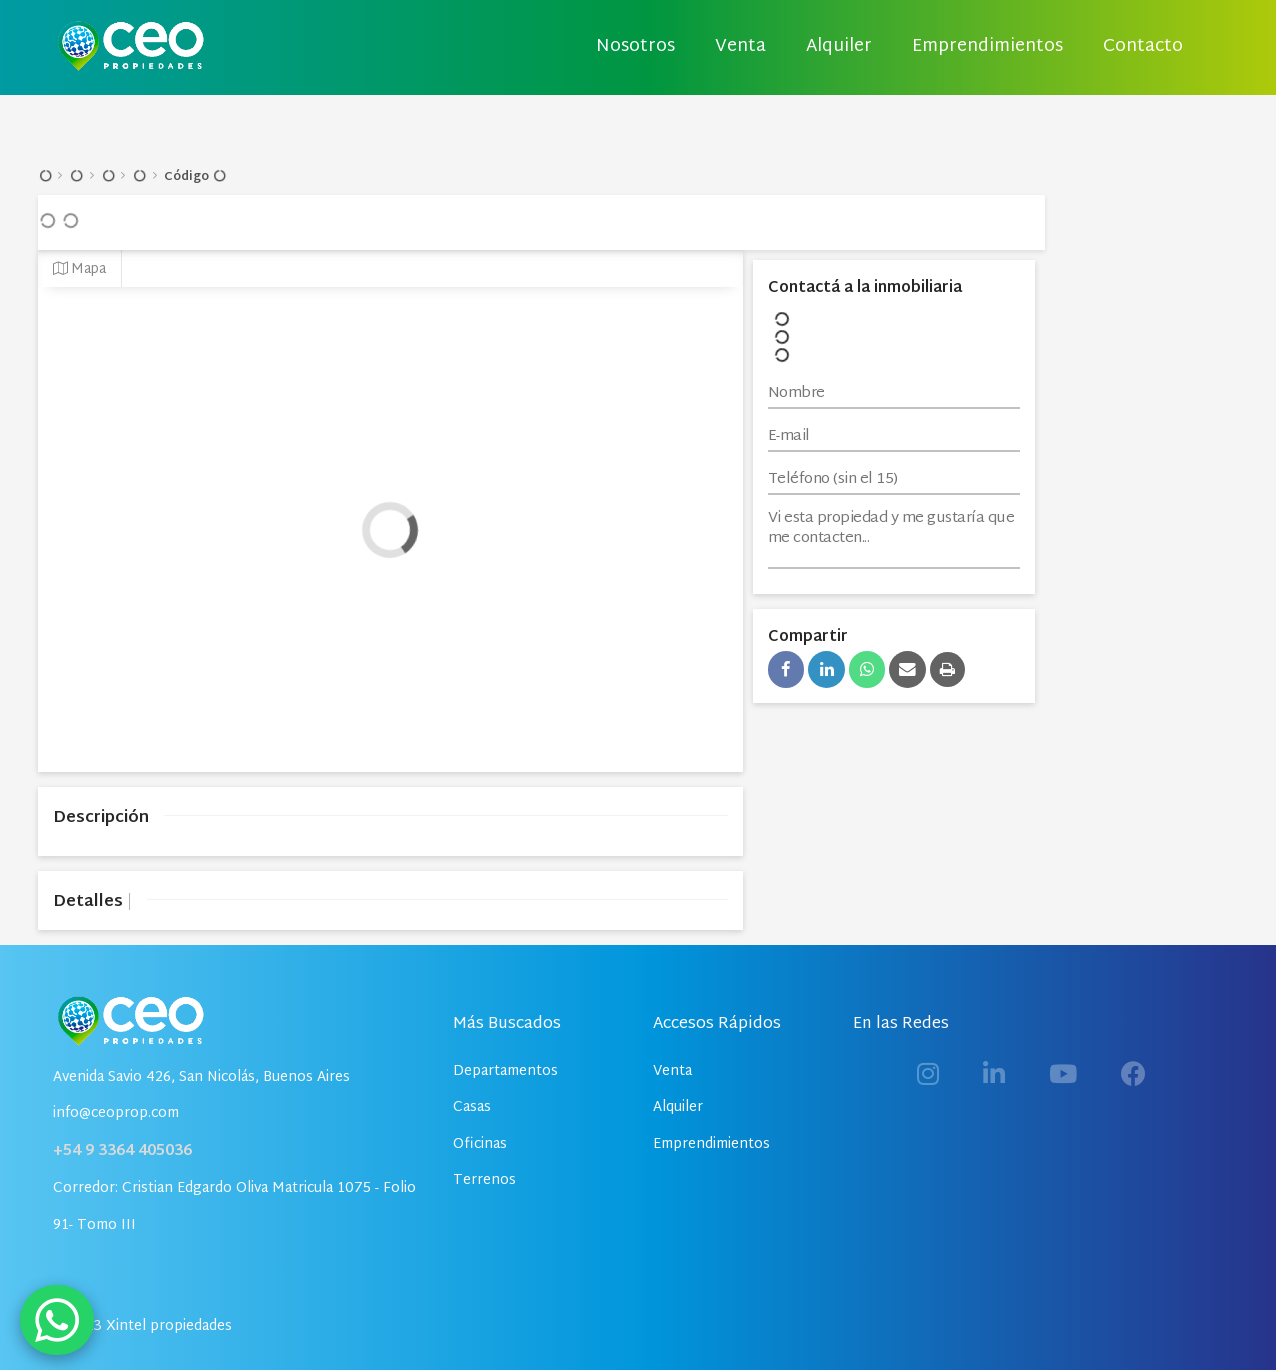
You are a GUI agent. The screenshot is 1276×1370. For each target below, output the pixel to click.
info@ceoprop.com (116, 1113)
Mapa (79, 269)
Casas (472, 1107)
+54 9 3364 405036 (122, 1151)
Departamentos (505, 1071)
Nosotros (635, 47)
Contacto (1143, 47)
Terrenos (484, 1180)
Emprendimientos (987, 47)
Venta (740, 47)
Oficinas (480, 1144)
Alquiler (839, 47)
